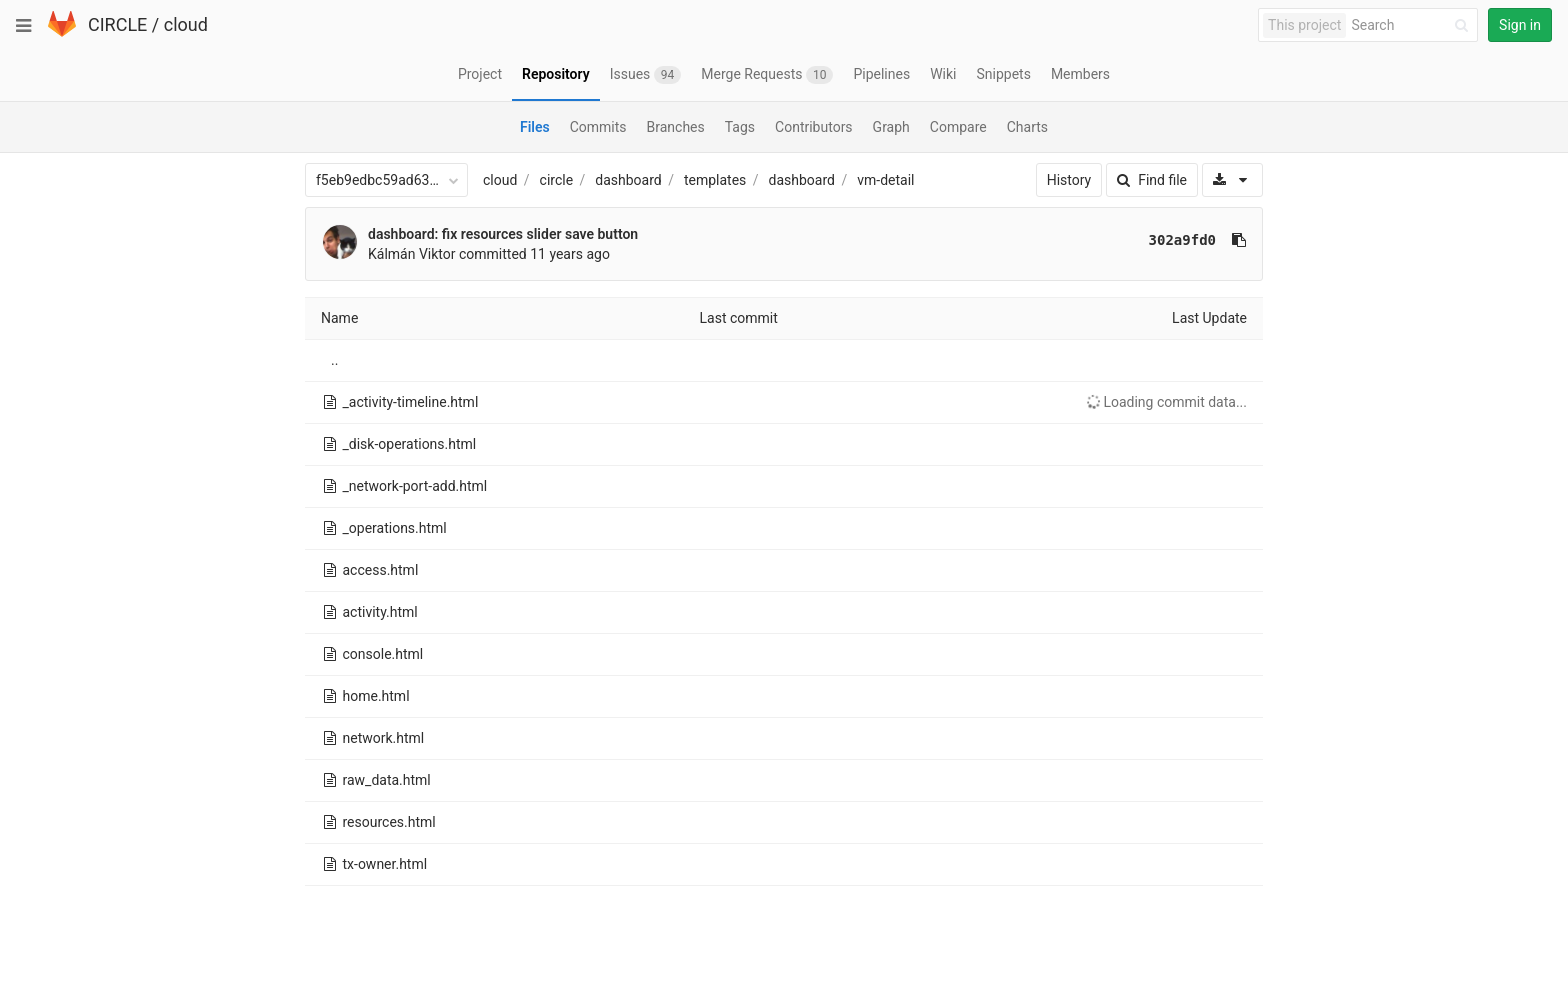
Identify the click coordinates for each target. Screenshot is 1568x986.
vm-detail (885, 180)
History (1069, 180)
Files (535, 127)
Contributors (814, 127)
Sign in (1520, 25)
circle (557, 180)
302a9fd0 (1182, 240)
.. (334, 360)
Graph (891, 127)
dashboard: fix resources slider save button (503, 234)
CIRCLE (117, 24)
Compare (958, 127)
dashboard (628, 180)
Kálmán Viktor (412, 254)
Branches (676, 127)
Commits (598, 127)
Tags (740, 127)
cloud (186, 24)
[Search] (1413, 25)
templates (715, 180)
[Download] (1232, 180)
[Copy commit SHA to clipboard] (1239, 240)
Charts (1027, 127)
